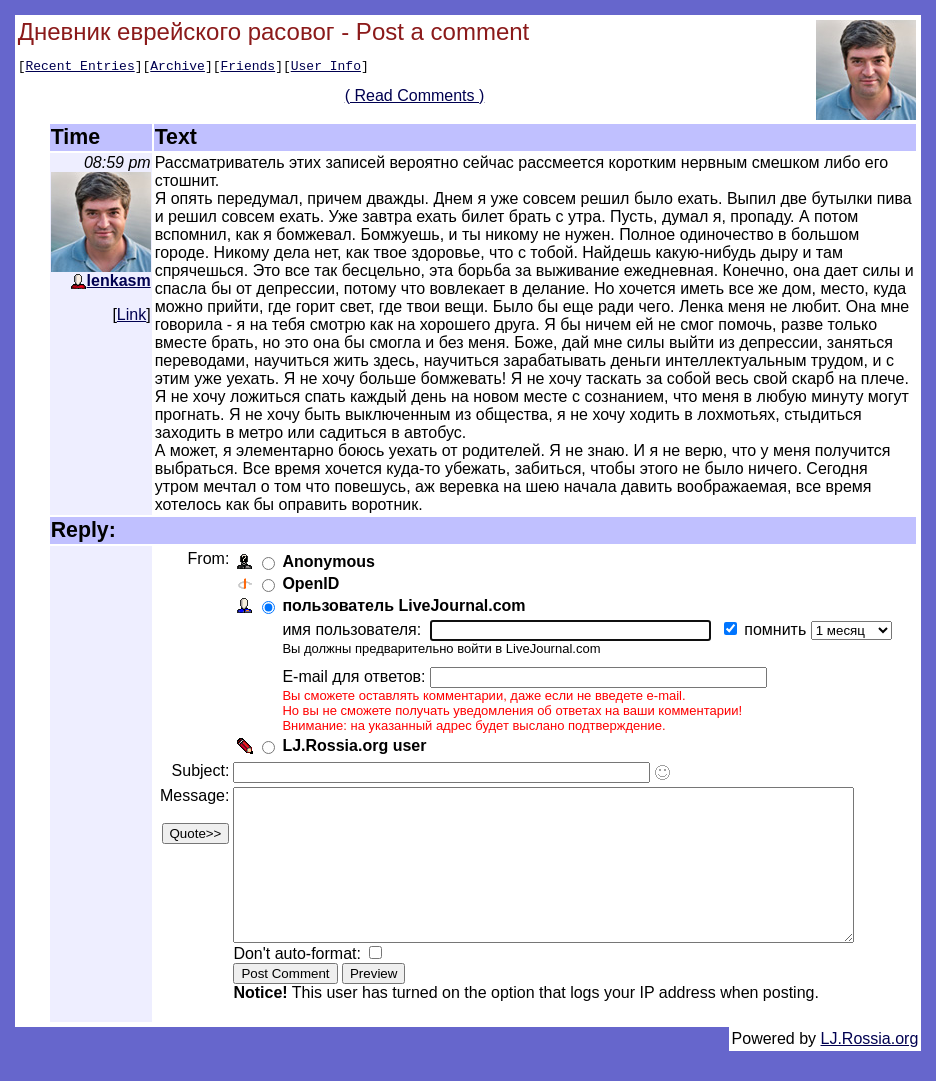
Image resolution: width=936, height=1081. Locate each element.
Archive (177, 68)
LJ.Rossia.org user (352, 745)
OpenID (308, 583)
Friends (248, 68)
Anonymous (326, 561)
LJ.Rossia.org (870, 1068)
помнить (775, 629)
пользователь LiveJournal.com (401, 605)
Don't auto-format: (297, 983)
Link (131, 314)
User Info (326, 68)
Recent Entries (79, 68)
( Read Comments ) (422, 98)
